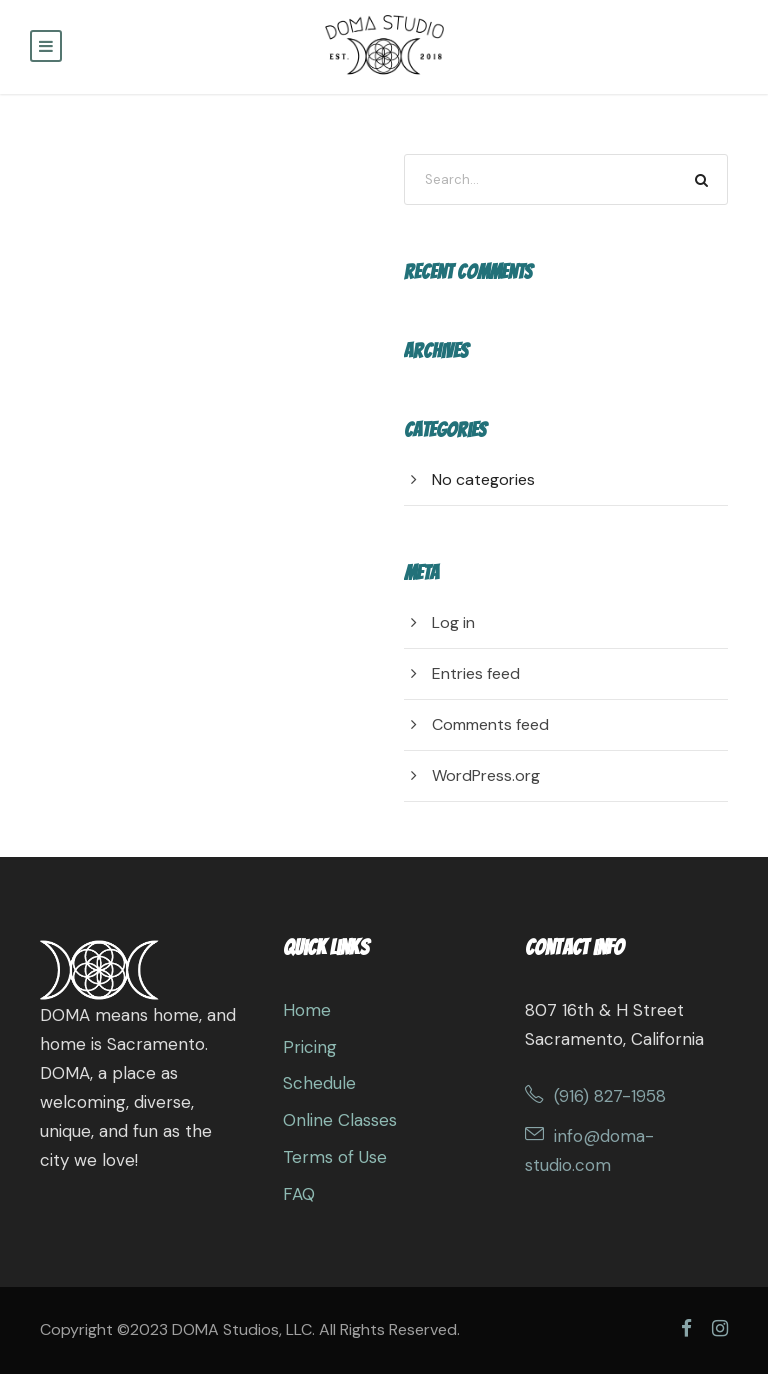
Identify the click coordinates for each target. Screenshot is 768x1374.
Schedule (319, 1083)
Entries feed (476, 673)
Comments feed (490, 724)
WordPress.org (486, 775)
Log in (453, 622)
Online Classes (340, 1120)
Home (307, 1010)
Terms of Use (335, 1157)
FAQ (299, 1194)
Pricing (310, 1047)
